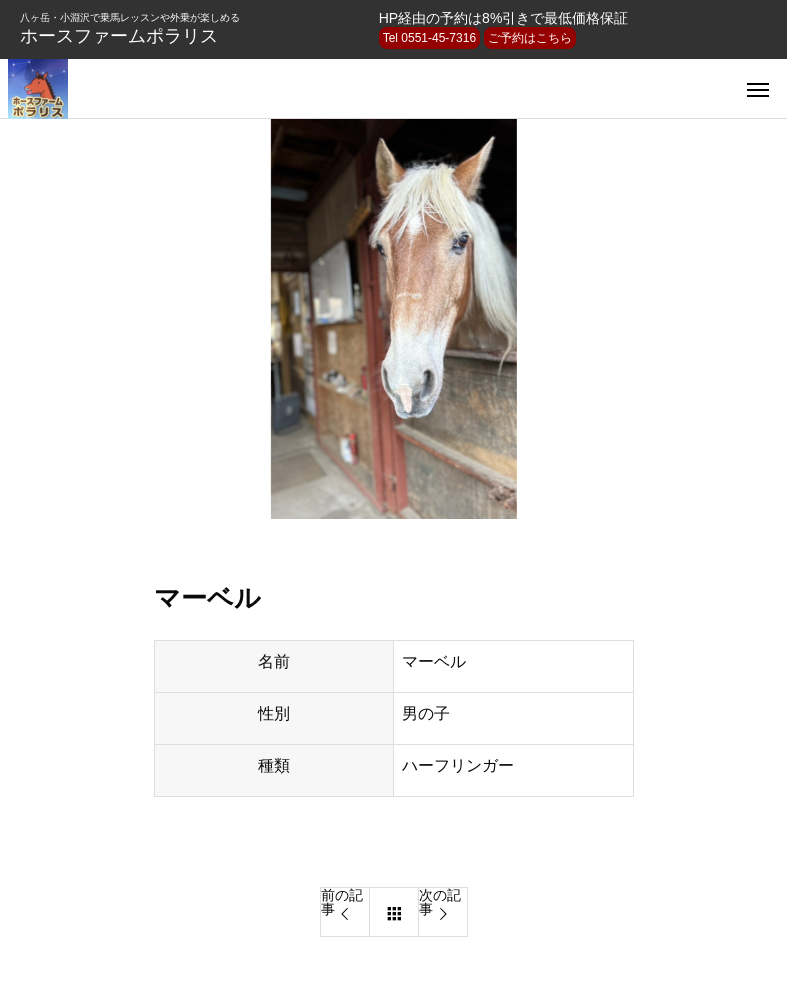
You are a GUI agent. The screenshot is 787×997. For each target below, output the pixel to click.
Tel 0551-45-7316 (429, 38)
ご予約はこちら (530, 38)
